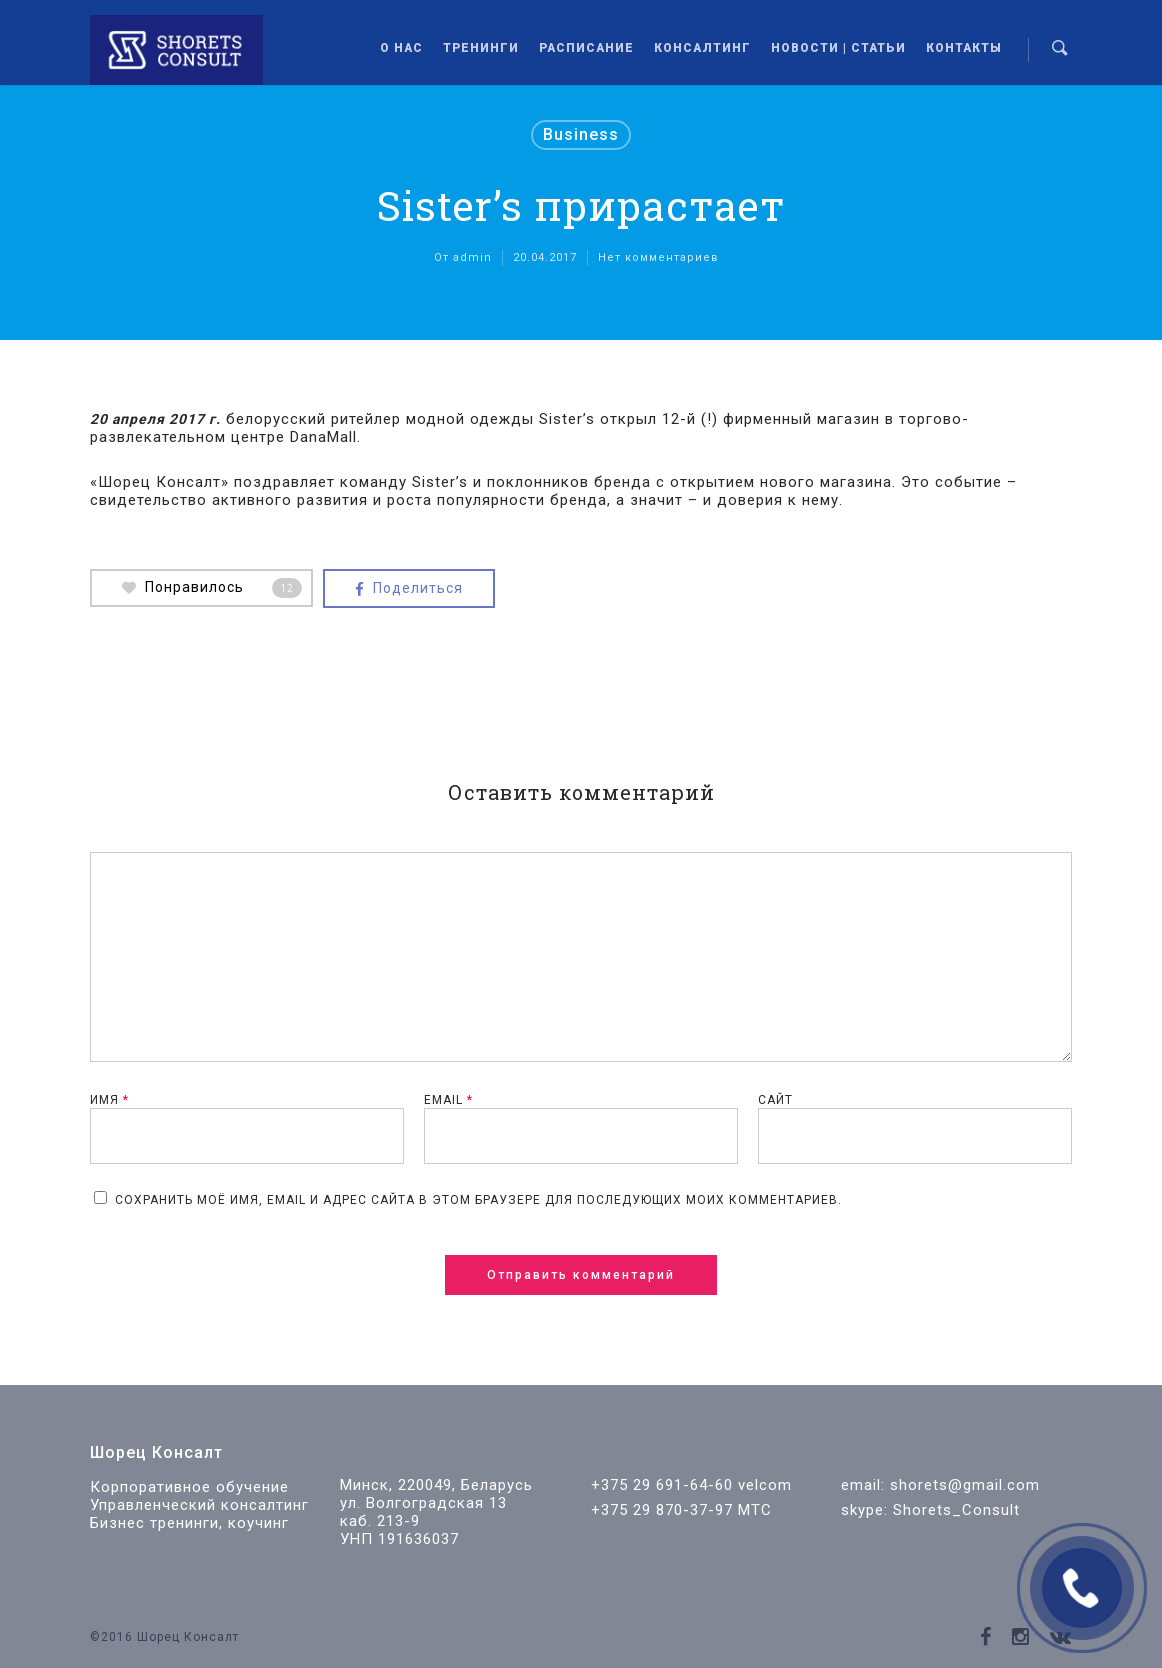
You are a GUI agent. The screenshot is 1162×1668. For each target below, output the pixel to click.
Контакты (964, 48)
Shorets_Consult (956, 1510)
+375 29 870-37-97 (662, 1510)
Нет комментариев (658, 257)
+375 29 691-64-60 (662, 1485)
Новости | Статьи (838, 48)
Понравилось (212, 588)
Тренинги (481, 48)
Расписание (586, 48)
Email (448, 1100)
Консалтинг (702, 48)
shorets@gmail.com (965, 1485)
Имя (109, 1100)
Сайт (775, 1100)
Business (581, 134)
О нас (401, 48)
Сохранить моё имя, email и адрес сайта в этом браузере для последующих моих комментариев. (478, 1200)
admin (472, 257)
